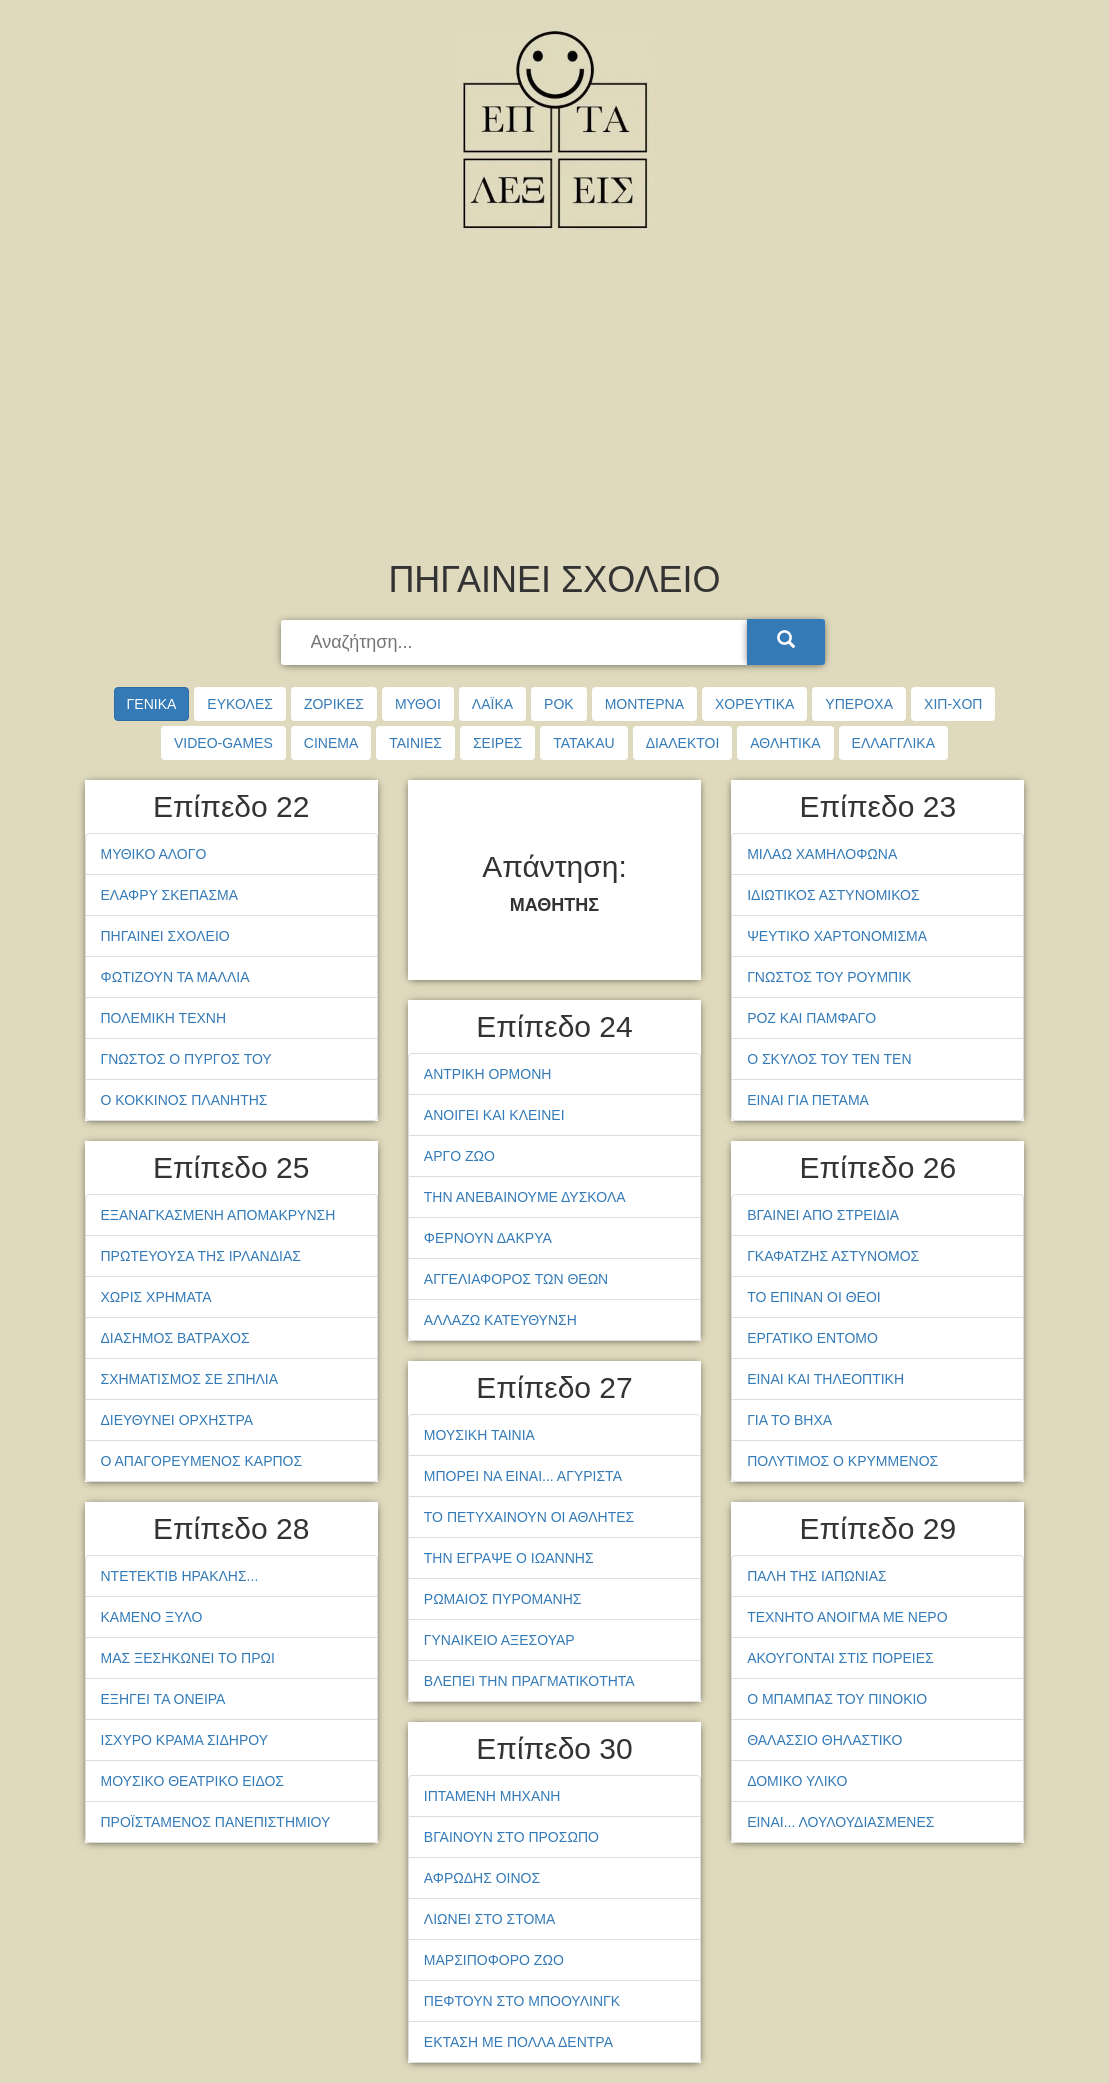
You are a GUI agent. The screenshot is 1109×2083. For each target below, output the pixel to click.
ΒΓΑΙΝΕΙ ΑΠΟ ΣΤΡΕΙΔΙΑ (823, 1215)
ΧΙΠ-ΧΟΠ (953, 704)
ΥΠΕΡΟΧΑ (859, 704)
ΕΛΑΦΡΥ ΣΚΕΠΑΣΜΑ (170, 895)
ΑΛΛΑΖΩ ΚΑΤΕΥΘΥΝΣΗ (500, 1320)
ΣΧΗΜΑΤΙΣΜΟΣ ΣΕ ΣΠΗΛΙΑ (190, 1379)
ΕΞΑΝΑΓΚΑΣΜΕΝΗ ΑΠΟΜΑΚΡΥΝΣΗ (218, 1215)
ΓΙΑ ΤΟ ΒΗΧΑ (789, 1420)
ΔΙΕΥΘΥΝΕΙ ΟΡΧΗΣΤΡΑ (177, 1420)
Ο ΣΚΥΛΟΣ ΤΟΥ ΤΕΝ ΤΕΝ (829, 1059)
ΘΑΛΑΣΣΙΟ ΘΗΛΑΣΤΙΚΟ (824, 1740)
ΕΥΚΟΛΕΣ (240, 704)
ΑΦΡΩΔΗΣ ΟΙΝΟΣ (482, 1878)
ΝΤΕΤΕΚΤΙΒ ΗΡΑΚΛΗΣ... (180, 1576)
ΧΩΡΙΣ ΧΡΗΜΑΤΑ (156, 1297)
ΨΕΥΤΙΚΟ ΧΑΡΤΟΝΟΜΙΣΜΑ (837, 936)
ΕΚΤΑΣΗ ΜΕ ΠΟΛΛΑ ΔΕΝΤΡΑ (518, 2042)
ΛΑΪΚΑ (492, 704)
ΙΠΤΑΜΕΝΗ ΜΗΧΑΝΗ (492, 1796)
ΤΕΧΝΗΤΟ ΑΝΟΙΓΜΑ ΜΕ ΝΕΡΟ (847, 1617)
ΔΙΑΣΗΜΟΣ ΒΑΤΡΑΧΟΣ (175, 1338)
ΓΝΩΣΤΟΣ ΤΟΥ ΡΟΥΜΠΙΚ (829, 977)
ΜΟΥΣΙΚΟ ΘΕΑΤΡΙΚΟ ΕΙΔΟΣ (193, 1781)
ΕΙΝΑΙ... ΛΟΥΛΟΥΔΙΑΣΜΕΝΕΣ (840, 1822)
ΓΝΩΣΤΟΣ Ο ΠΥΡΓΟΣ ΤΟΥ (186, 1059)
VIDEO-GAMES (223, 743)
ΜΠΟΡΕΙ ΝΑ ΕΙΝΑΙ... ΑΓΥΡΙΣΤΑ (523, 1476)
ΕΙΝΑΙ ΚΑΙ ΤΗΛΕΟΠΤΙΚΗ (825, 1379)
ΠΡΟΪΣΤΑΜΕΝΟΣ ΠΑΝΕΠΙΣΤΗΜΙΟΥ (216, 1822)
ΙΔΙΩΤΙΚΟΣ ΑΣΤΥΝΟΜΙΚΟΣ (833, 895)
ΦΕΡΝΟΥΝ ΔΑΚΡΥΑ (488, 1238)
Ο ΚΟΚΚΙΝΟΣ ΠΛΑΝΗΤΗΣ (184, 1100)
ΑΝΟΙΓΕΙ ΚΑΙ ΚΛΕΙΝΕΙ (494, 1115)
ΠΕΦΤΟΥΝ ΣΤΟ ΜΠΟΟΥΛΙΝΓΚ (522, 2001)
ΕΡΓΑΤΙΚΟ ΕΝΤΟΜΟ (812, 1338)
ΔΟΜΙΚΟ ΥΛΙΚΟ (797, 1781)
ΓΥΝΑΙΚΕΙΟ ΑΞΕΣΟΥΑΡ (499, 1640)
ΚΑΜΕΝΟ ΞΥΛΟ (152, 1617)
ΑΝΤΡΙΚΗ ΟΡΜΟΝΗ (488, 1074)
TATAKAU (583, 743)
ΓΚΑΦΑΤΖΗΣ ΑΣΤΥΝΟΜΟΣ (833, 1256)
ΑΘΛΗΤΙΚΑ (785, 743)
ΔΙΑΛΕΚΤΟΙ (683, 743)
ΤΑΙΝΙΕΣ (415, 743)
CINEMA (331, 743)
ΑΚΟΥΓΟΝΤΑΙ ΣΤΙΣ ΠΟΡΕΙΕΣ (840, 1658)
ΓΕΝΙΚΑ (152, 704)
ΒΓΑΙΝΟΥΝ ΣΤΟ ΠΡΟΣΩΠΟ (511, 1837)
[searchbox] (516, 643)
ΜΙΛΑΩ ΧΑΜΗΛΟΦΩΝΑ (822, 854)
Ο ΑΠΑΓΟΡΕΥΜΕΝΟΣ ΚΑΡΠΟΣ (202, 1461)
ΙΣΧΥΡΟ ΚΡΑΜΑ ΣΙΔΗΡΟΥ (185, 1740)
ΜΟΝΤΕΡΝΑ (644, 704)
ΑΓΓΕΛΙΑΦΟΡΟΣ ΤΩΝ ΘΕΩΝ (516, 1279)
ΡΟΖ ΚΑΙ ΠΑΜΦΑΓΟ (811, 1018)
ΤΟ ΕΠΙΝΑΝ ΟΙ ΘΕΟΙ (814, 1297)
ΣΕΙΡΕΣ (497, 743)
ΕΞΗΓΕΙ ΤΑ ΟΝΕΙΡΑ (163, 1699)
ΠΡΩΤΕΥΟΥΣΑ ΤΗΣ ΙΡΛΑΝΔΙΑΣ (201, 1256)
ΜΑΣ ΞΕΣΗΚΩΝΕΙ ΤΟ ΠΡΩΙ (188, 1658)
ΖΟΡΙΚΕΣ (334, 704)
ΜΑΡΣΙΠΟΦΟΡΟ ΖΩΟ (494, 1960)
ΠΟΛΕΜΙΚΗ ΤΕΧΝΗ (164, 1018)
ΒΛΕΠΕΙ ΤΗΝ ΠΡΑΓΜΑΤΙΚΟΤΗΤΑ (529, 1681)
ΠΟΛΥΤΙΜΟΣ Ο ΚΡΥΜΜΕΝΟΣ (842, 1461)
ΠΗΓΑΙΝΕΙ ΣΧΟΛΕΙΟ (165, 936)
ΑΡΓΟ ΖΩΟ (459, 1156)
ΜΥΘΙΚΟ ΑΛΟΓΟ (154, 854)
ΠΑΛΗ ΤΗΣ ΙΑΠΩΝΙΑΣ (817, 1576)
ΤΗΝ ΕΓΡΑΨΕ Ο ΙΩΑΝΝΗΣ (509, 1558)
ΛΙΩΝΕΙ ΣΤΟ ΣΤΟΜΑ (490, 1919)
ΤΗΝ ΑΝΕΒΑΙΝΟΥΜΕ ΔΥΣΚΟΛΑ (525, 1197)
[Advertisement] (555, 400)
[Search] (786, 642)
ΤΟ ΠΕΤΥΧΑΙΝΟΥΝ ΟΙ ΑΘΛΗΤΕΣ (529, 1517)
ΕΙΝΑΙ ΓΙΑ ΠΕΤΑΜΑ (808, 1100)
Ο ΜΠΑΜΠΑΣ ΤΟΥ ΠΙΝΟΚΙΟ (837, 1699)
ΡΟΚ (559, 704)
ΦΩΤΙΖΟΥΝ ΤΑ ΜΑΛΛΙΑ (175, 977)
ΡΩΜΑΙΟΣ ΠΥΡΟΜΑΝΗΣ (503, 1599)
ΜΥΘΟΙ (418, 704)
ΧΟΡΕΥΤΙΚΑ (754, 704)
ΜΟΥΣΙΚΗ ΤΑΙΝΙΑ (479, 1435)
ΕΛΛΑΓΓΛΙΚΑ (893, 743)
